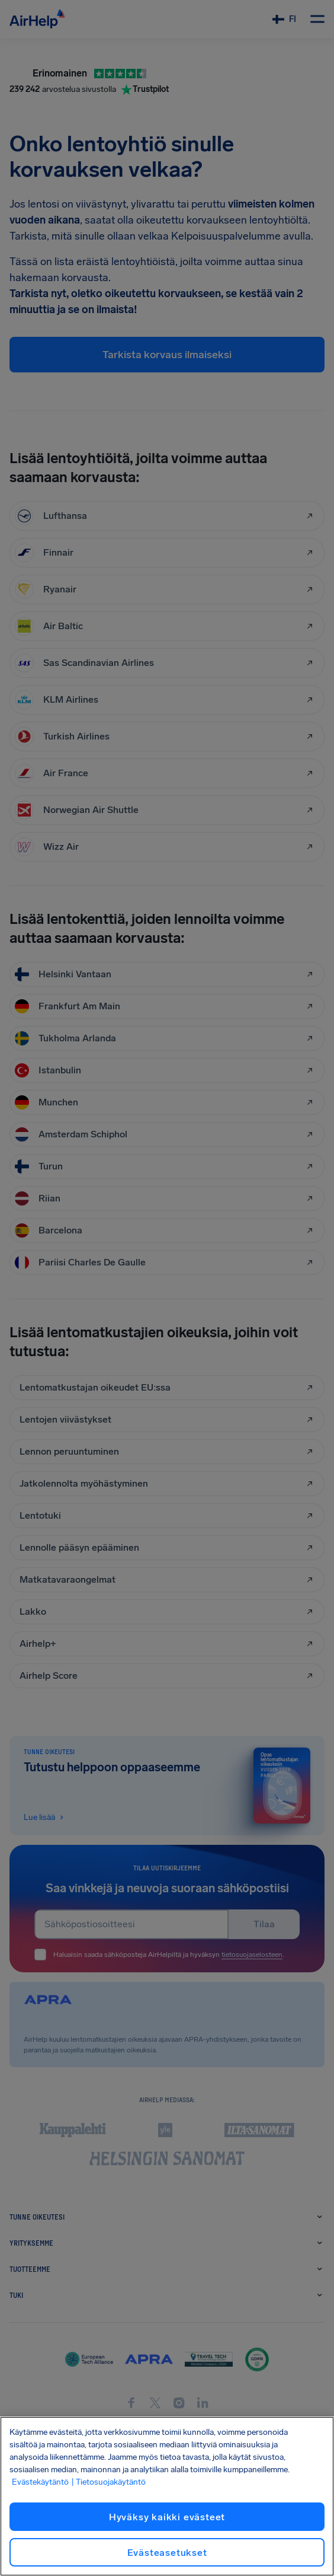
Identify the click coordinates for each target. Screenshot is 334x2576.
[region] (167, 2496)
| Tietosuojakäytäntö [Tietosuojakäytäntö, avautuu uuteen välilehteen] (108, 2482)
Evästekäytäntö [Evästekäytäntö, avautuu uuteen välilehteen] (40, 2482)
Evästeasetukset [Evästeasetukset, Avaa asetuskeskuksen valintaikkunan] (167, 2552)
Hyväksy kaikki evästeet (167, 2517)
